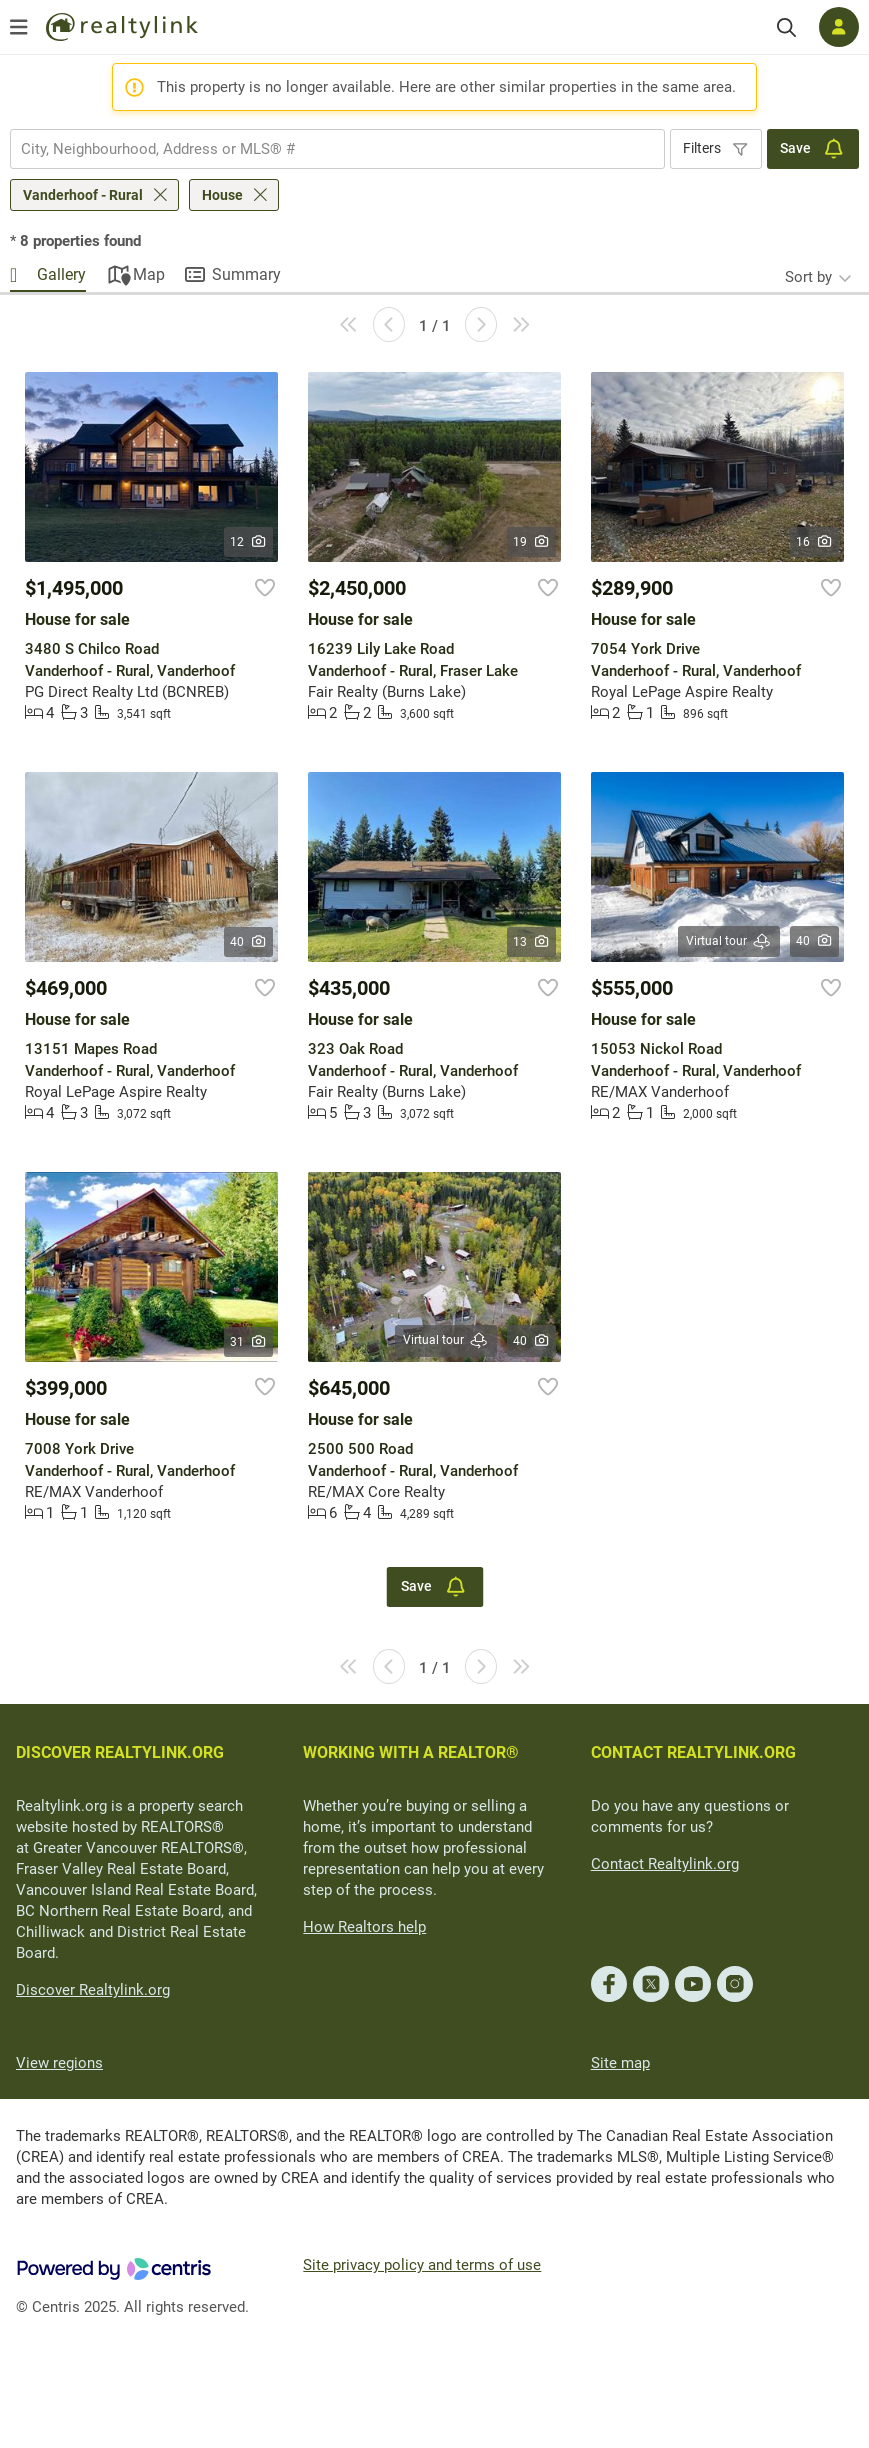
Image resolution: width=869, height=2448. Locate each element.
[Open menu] (19, 27)
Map (149, 274)
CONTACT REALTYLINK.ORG (693, 1752)
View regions (59, 2063)
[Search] (786, 27)
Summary (246, 274)
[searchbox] (325, 149)
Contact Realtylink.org (665, 1864)
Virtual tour (729, 941)
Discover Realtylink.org (93, 1990)
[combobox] (337, 149)
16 (814, 542)
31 (248, 1342)
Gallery (61, 274)
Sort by (808, 277)
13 (531, 942)
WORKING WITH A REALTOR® (411, 1752)
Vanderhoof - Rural (83, 195)
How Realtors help (364, 1927)
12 (248, 542)
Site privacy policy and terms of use (422, 2265)
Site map (620, 2063)
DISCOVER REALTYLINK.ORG (120, 1752)
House (222, 195)
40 (248, 942)
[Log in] (839, 27)
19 (531, 542)
